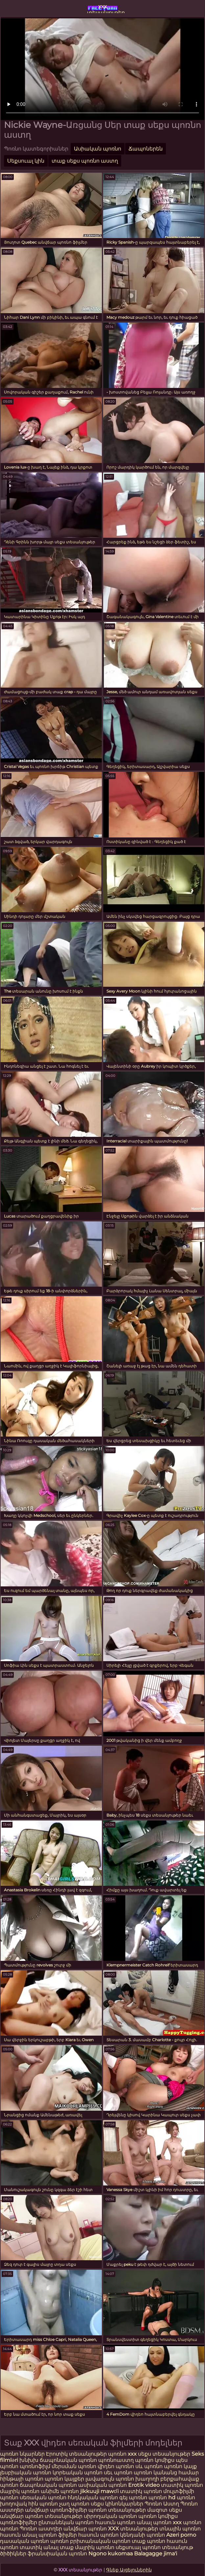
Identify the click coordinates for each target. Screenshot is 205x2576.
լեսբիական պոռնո (25, 2472)
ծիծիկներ (14, 2553)
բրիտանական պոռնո (101, 2541)
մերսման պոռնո (74, 2466)
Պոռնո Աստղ (162, 2504)
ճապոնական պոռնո (68, 2460)
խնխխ (29, 2460)
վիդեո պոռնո (116, 2466)
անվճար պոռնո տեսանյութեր (41, 2516)
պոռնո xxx (122, 2454)
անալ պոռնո (154, 2522)
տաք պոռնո (148, 2541)
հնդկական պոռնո (93, 2497)
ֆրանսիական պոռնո (58, 2553)
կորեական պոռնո (77, 2472)
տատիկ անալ (39, 2547)
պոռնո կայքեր (64, 2479)
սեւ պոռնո (118, 2472)
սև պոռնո (149, 2466)
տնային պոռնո (180, 2529)
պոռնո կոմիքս (154, 2460)
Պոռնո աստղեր (41, 2529)
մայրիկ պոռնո (19, 2491)
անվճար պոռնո (85, 2529)
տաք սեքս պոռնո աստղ (85, 161)
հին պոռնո (43, 2504)
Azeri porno (181, 2535)
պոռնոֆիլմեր (18, 2522)
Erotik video (144, 2485)
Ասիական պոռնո (97, 149)
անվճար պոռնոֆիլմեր (56, 2510)
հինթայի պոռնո (21, 2479)
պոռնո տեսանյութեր (117, 2510)
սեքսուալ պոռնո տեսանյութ (154, 2547)
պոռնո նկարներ (22, 2454)
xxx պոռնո (187, 2522)
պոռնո (9, 2529)
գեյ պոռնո (133, 2497)
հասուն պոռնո (115, 2522)
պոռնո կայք (180, 2466)
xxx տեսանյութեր (102, 8)
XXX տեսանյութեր (133, 2529)
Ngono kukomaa (110, 2553)
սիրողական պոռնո (110, 2516)
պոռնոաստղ (116, 2460)
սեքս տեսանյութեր (164, 2454)
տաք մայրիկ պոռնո (88, 2547)
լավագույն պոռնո (109, 2479)
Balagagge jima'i (155, 2553)
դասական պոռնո (25, 2541)
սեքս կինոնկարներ (117, 2504)
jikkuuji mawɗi (99, 2491)
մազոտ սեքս (164, 2510)
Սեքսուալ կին (25, 161)
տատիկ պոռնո (182, 2485)
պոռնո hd (161, 2497)
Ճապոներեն (145, 149)
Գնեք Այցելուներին (129, 2570)
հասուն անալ (19, 2535)
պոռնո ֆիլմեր (58, 2535)
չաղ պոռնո (74, 2504)
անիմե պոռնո (60, 2491)
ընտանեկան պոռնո (66, 2522)
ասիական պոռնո (102, 2485)
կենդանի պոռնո (143, 2535)
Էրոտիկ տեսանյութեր (77, 2454)
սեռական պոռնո (43, 2497)
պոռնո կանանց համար (166, 2472)
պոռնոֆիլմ (35, 2466)
